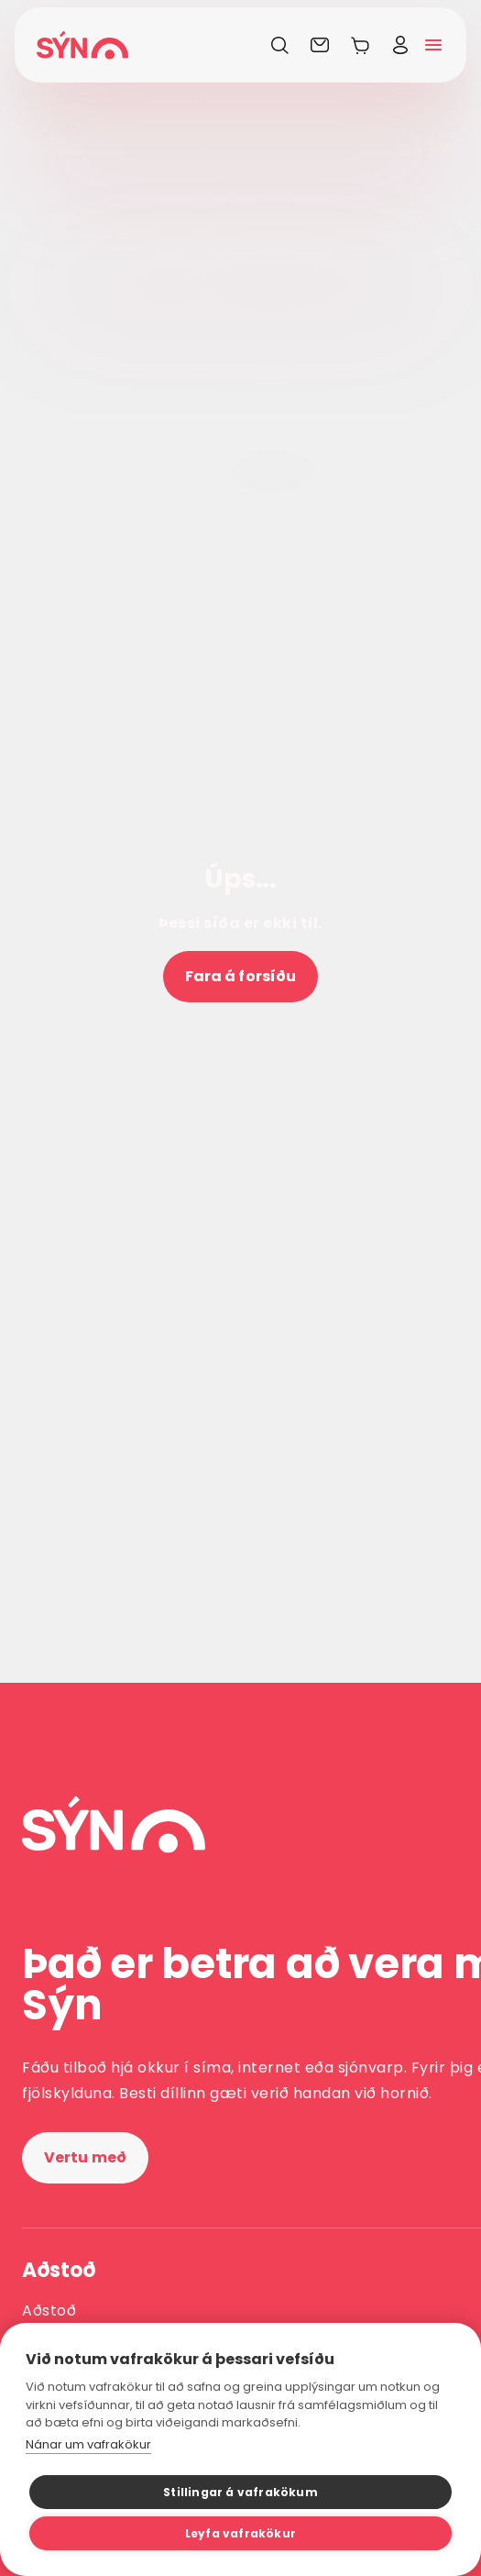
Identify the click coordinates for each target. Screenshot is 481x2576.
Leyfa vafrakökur (240, 2533)
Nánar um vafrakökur (88, 2444)
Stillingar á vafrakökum (240, 2492)
